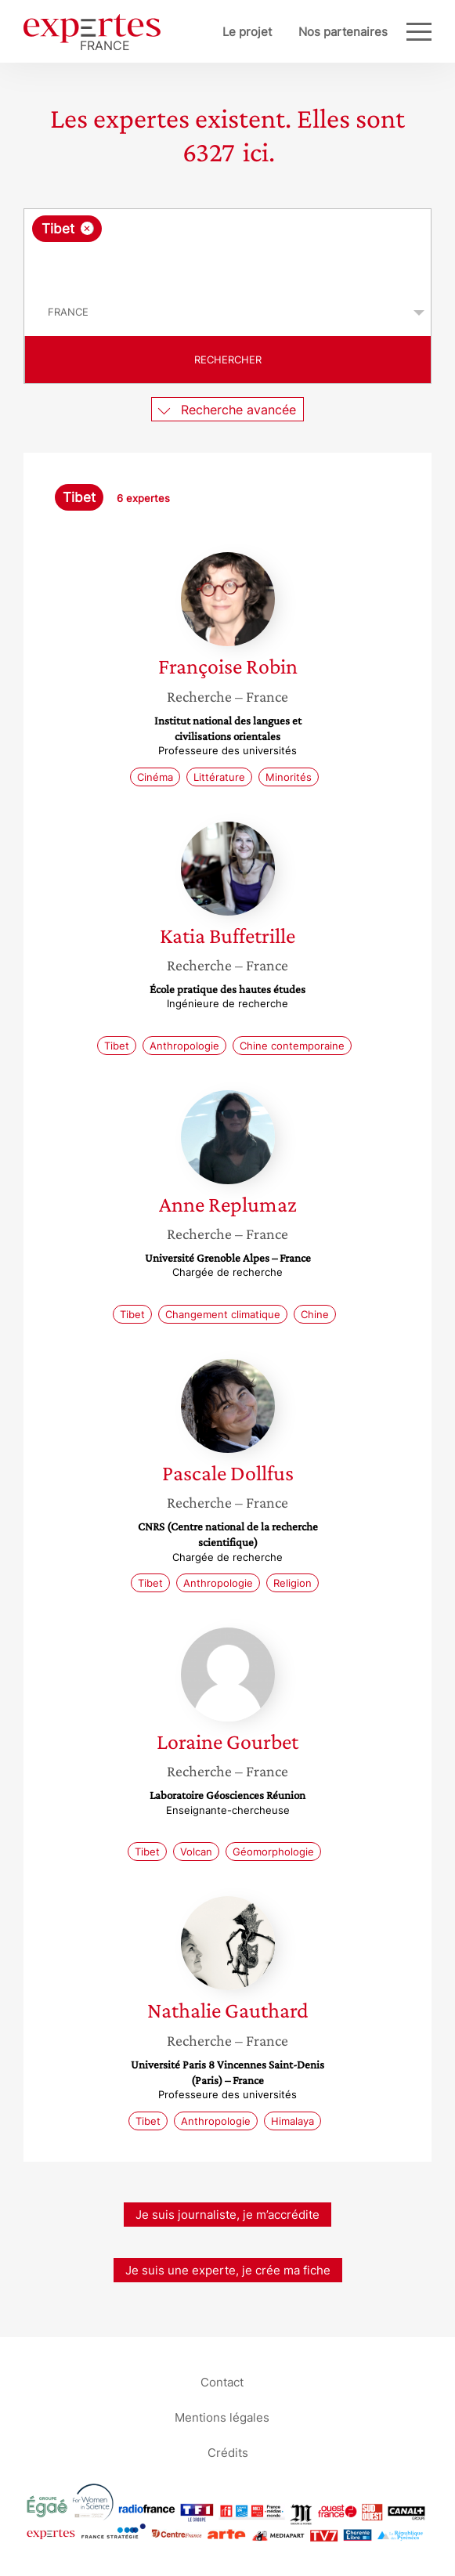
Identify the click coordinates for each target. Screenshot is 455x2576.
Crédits (228, 2452)
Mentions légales (222, 2417)
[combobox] (227, 249)
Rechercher (228, 359)
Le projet (247, 31)
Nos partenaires (343, 31)
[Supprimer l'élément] (87, 228)
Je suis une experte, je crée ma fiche (227, 2270)
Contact (222, 2382)
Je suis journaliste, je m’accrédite (227, 2214)
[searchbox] (228, 265)
